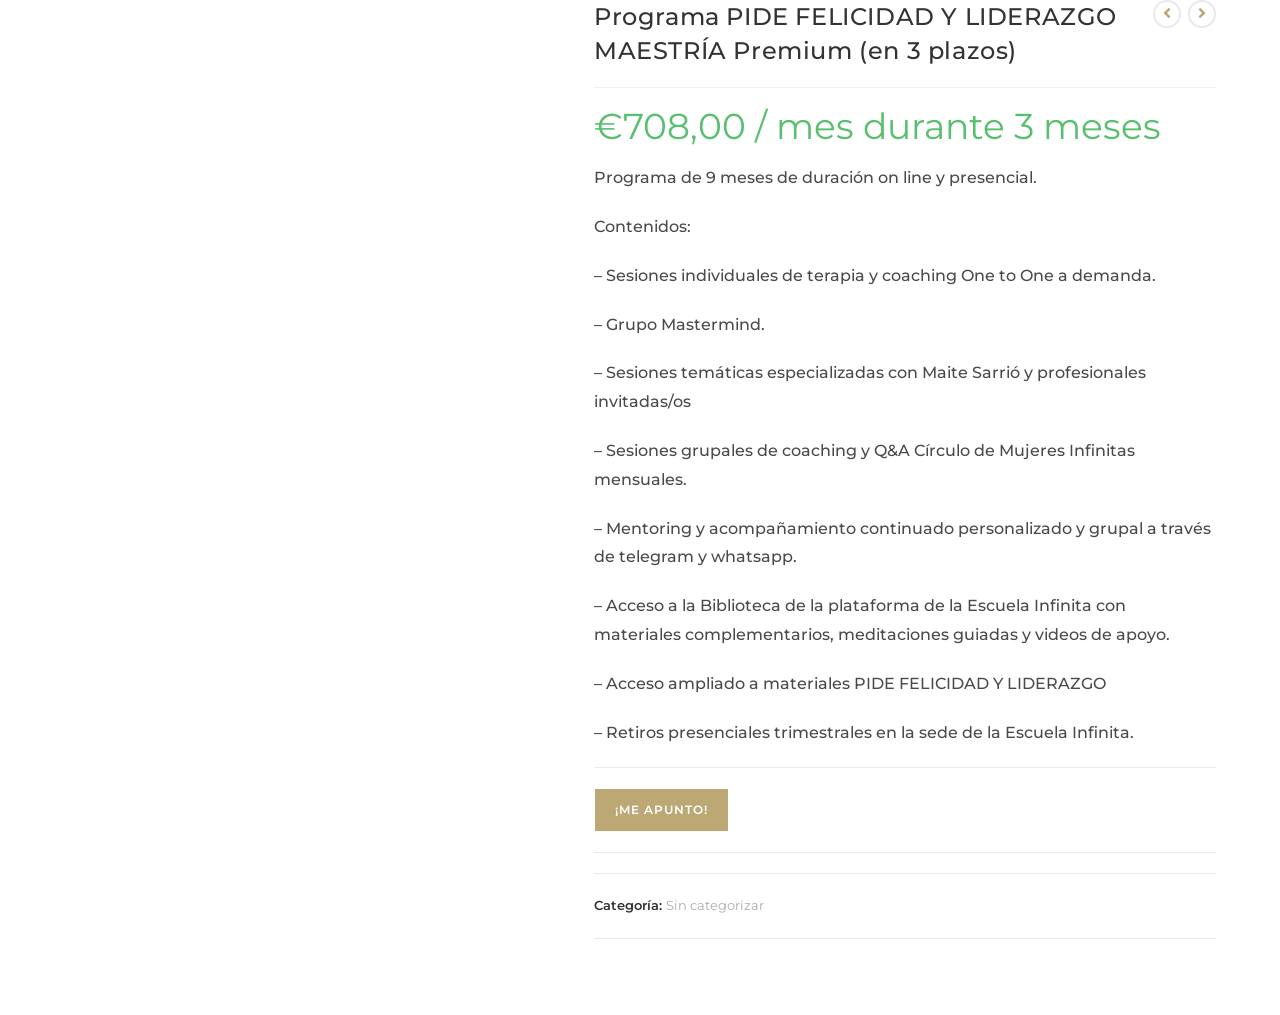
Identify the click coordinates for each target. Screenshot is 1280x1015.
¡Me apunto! (661, 809)
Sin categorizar (715, 905)
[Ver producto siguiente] (1202, 14)
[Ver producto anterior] (1167, 14)
